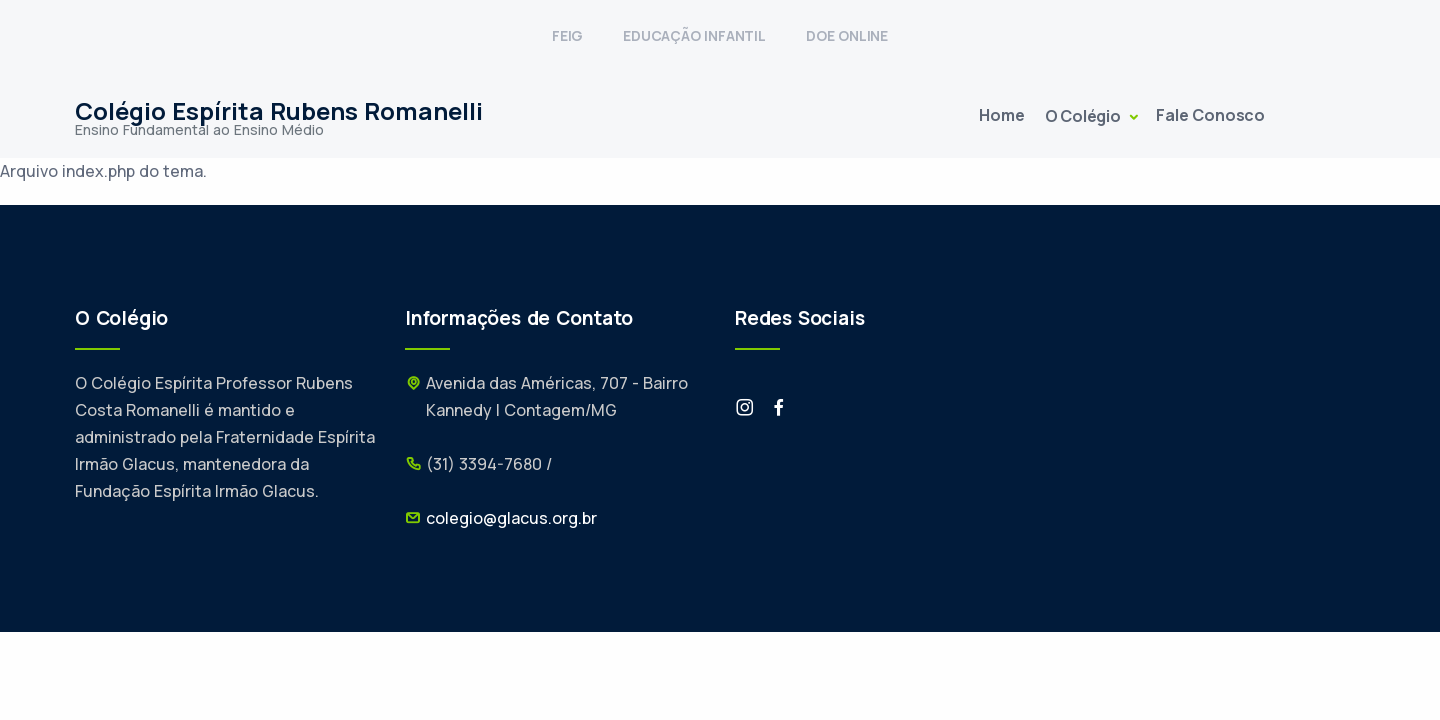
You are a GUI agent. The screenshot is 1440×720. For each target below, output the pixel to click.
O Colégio (1084, 116)
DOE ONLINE (847, 35)
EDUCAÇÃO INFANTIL (694, 35)
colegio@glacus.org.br (511, 518)
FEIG (567, 35)
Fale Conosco (1210, 115)
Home (1001, 115)
